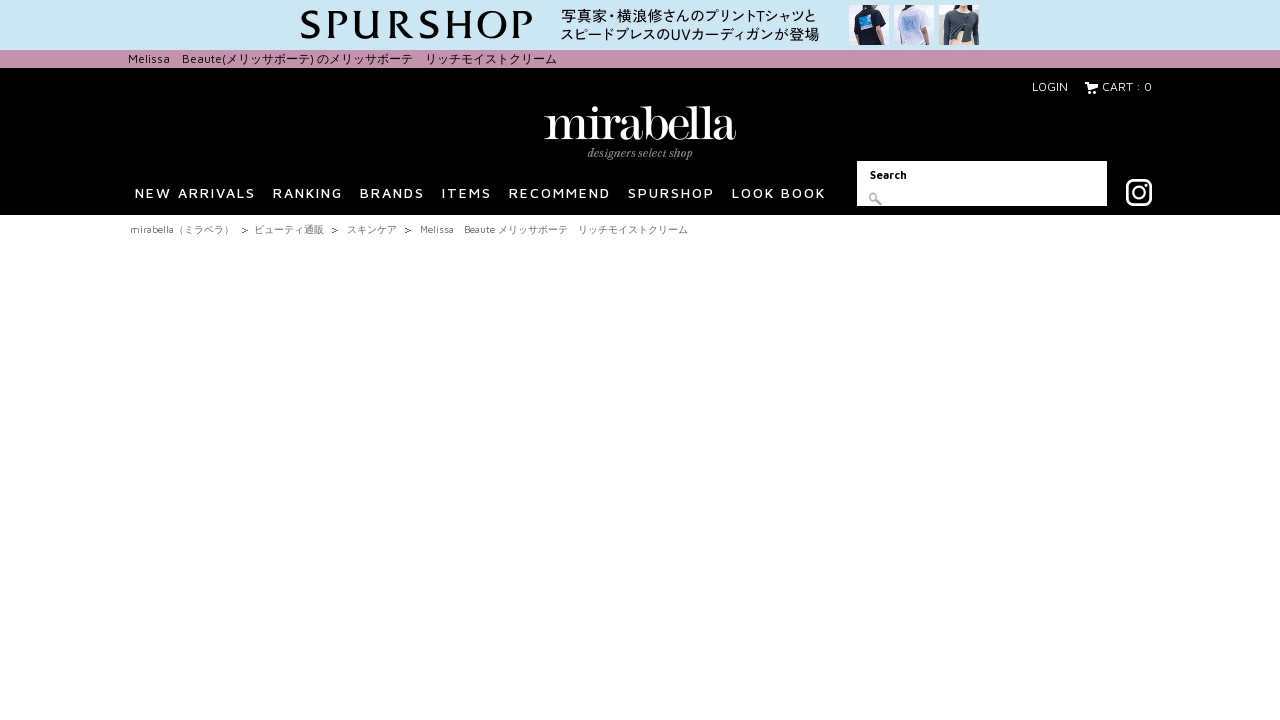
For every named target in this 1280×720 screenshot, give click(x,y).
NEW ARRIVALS (195, 199)
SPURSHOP (671, 199)
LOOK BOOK (779, 199)
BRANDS (392, 199)
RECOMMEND (560, 199)
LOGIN (1050, 86)
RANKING (308, 199)
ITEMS (467, 199)
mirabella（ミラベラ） (182, 229)
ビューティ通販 (289, 229)
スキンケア (372, 229)
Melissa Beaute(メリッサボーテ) (222, 58)
